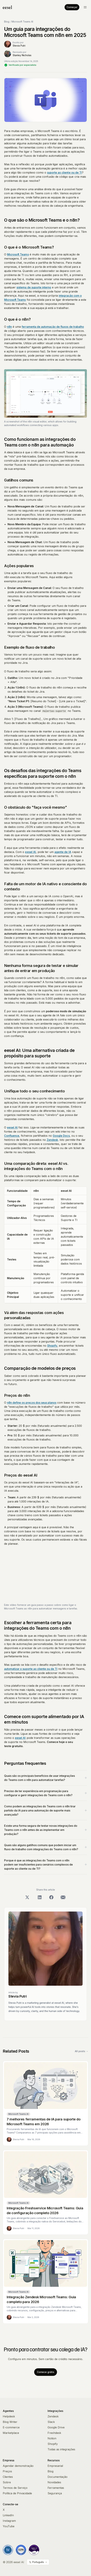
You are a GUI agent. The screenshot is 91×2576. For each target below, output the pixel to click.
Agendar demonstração (18, 2466)
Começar (72, 7)
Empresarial (55, 2466)
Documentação (57, 2477)
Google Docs (61, 1135)
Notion (52, 2438)
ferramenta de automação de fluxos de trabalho (53, 326)
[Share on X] (28, 1897)
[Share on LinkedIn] (39, 1897)
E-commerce (11, 2427)
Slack (51, 2422)
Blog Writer (10, 2422)
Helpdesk (9, 2416)
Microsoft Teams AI (22, 21)
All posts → (81, 2051)
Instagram (9, 2520)
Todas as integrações (61, 2449)
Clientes (8, 2477)
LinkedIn (8, 2515)
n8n (9, 326)
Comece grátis (45, 2372)
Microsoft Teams (18, 254)
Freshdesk (54, 2433)
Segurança (55, 2493)
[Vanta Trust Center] (34, 2550)
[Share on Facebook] (51, 1897)
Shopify (52, 1345)
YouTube (8, 2526)
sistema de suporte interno (33, 287)
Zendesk (52, 1139)
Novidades (54, 2482)
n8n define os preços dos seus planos (31, 1402)
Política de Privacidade (17, 2493)
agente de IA (62, 852)
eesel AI (30, 852)
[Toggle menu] (85, 7)
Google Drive (56, 2427)
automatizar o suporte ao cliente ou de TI (30, 1669)
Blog (6, 21)
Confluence (11, 1135)
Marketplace (11, 2433)
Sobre (7, 2482)
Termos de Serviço (15, 2487)
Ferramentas (56, 2487)
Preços (7, 2471)
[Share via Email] (63, 1897)
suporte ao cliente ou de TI (64, 172)
